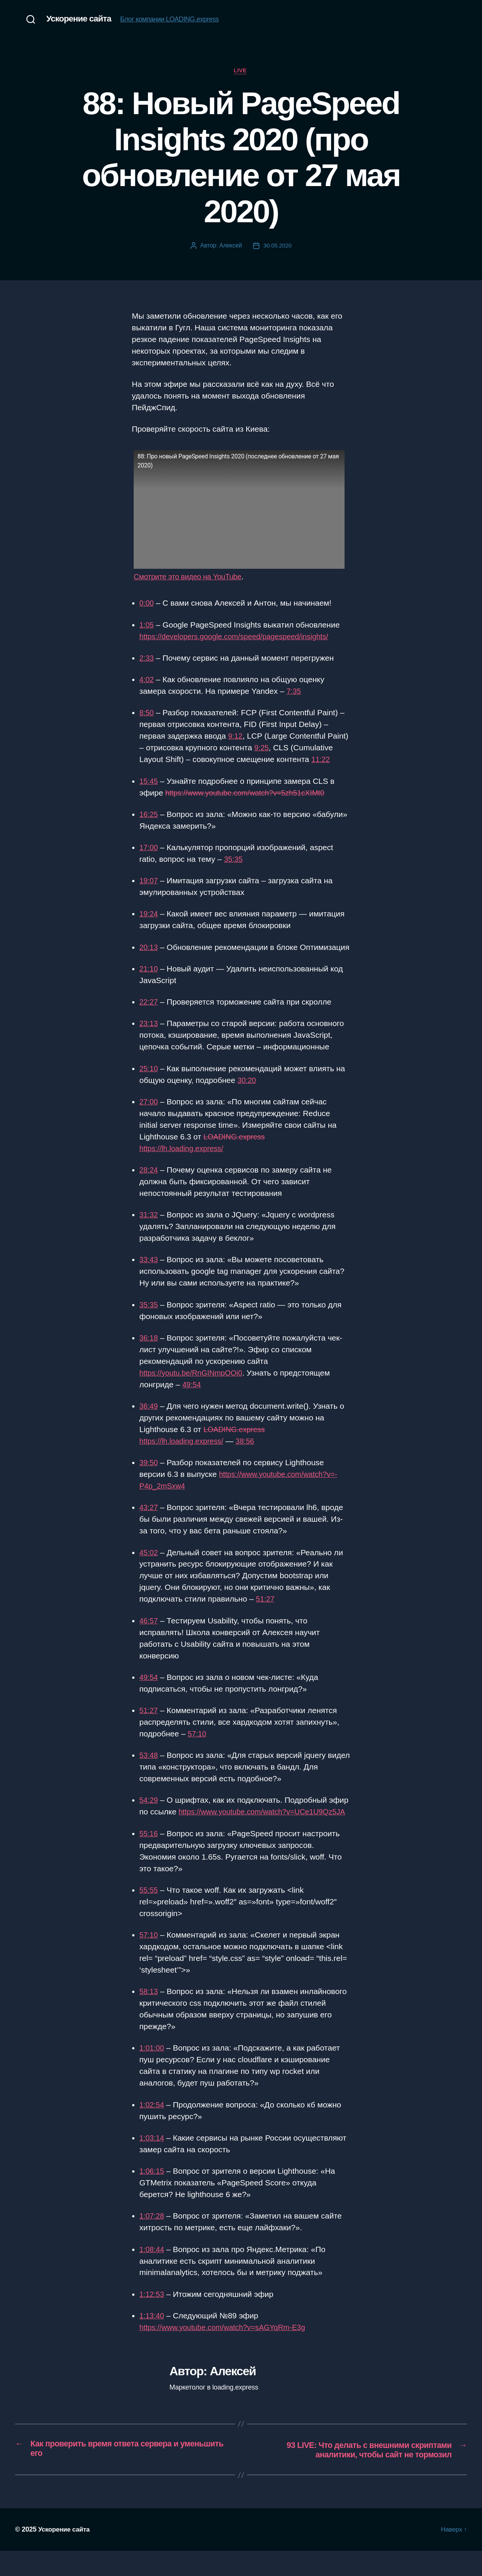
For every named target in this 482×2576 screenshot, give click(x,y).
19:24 (149, 914)
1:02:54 (152, 2128)
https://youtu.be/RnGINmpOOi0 (194, 1385)
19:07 (149, 881)
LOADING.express (236, 1149)
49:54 (192, 1397)
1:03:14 (152, 2162)
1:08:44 (152, 2273)
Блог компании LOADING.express (173, 19)
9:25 (262, 748)
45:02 (149, 1565)
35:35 (234, 860)
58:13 (149, 2015)
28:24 (149, 1182)
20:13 (149, 948)
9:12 (236, 737)
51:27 (266, 1611)
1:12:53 (152, 2318)
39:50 (149, 1475)
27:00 (149, 1114)
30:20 (248, 1092)
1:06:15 (152, 2195)
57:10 (198, 1746)
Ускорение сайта (80, 18)
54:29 (149, 1812)
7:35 (294, 692)
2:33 (147, 659)
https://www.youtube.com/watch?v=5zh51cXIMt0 (250, 793)
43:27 (149, 1520)
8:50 (147, 713)
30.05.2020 (277, 246)
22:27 (149, 1014)
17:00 (149, 848)
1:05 (147, 625)
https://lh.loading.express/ (184, 1160)
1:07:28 (152, 2240)
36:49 (149, 1418)
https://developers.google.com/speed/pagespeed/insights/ (240, 637)
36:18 (149, 1350)
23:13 (149, 1036)
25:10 (149, 1081)
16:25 (149, 815)
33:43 (149, 1272)
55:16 (149, 1857)
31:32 (149, 1227)
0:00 (147, 604)
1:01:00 (152, 2072)
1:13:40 (152, 2340)
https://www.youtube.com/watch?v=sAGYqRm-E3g (227, 2351)
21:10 (149, 981)
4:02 (147, 680)
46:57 (149, 1633)
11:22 (321, 760)
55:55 (149, 1914)
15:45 (149, 781)
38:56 (251, 1453)
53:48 (149, 1768)
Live (241, 71)
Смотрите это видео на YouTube (191, 577)
